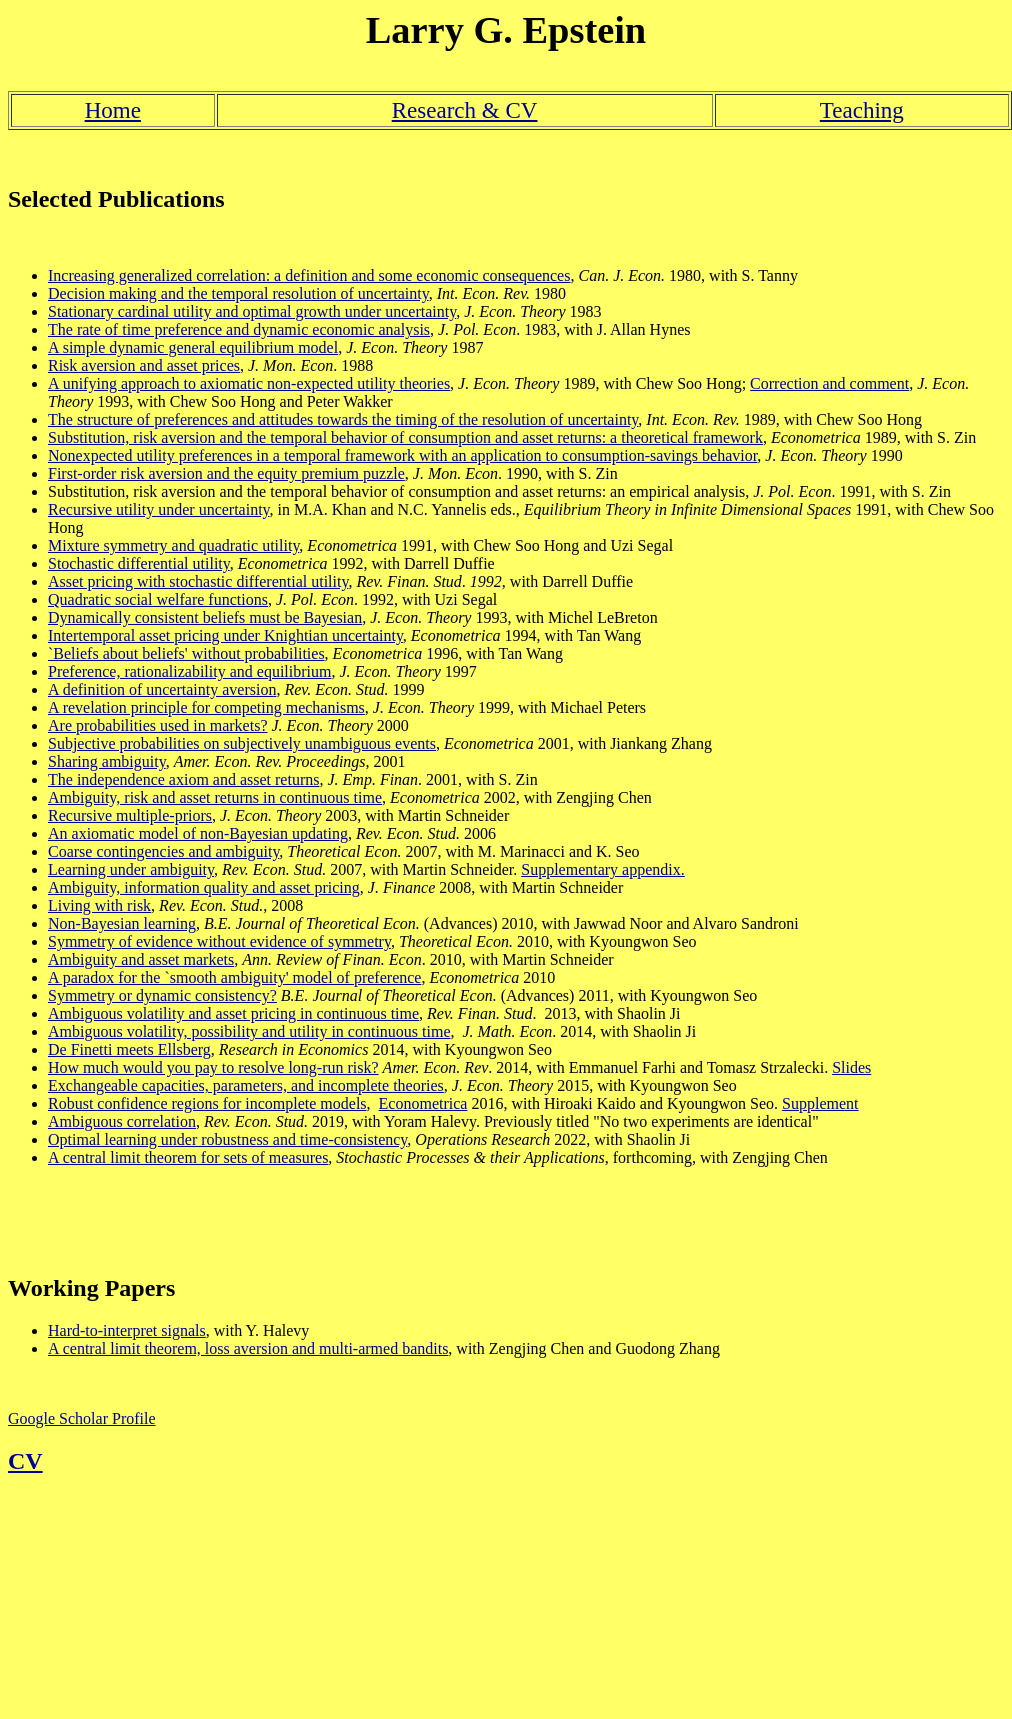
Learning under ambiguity (131, 869)
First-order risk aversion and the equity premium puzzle (226, 473)
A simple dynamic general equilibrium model (193, 347)
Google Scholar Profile (82, 1418)
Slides (851, 1067)
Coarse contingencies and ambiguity (163, 851)
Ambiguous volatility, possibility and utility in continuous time (249, 1031)
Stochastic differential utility (139, 563)
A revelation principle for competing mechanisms (206, 707)
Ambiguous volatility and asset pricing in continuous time (233, 1013)
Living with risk (99, 905)
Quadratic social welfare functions (158, 599)
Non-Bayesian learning (122, 923)
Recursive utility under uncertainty (159, 509)
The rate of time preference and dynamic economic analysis (239, 329)
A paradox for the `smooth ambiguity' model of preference (234, 977)
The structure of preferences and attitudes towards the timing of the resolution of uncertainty (343, 419)
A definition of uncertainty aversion (162, 689)
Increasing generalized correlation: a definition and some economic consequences (309, 275)
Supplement (820, 1103)
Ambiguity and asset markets (141, 959)
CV (25, 1461)
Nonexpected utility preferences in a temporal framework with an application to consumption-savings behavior (402, 455)
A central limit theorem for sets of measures (188, 1157)
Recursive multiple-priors (130, 815)
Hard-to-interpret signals (127, 1330)
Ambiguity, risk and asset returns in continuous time (215, 797)
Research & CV (465, 110)
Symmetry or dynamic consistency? (162, 995)
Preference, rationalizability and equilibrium (189, 671)
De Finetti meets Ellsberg (129, 1049)
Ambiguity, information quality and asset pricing (204, 887)
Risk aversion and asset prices (144, 365)
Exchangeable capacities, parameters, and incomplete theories (246, 1085)
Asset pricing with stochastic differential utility (198, 581)
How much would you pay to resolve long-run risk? (213, 1067)
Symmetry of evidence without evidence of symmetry (219, 941)
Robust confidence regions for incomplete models (207, 1103)
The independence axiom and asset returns (183, 779)
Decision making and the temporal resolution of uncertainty (238, 293)
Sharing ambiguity (107, 761)
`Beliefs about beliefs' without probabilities (186, 653)
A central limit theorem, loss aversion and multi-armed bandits (248, 1348)
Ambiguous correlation (122, 1121)
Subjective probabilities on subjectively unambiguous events (242, 743)
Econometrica (423, 1103)
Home (113, 110)
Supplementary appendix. (603, 869)
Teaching (862, 110)
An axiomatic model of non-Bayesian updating (198, 833)
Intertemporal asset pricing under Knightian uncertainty (225, 635)
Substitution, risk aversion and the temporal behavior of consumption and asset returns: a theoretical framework (405, 437)
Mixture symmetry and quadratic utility (173, 545)
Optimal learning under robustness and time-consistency (227, 1139)
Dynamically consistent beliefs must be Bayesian (205, 617)
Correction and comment (829, 383)
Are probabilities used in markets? (158, 725)
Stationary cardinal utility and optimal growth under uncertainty (252, 311)
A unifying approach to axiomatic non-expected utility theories (249, 383)
